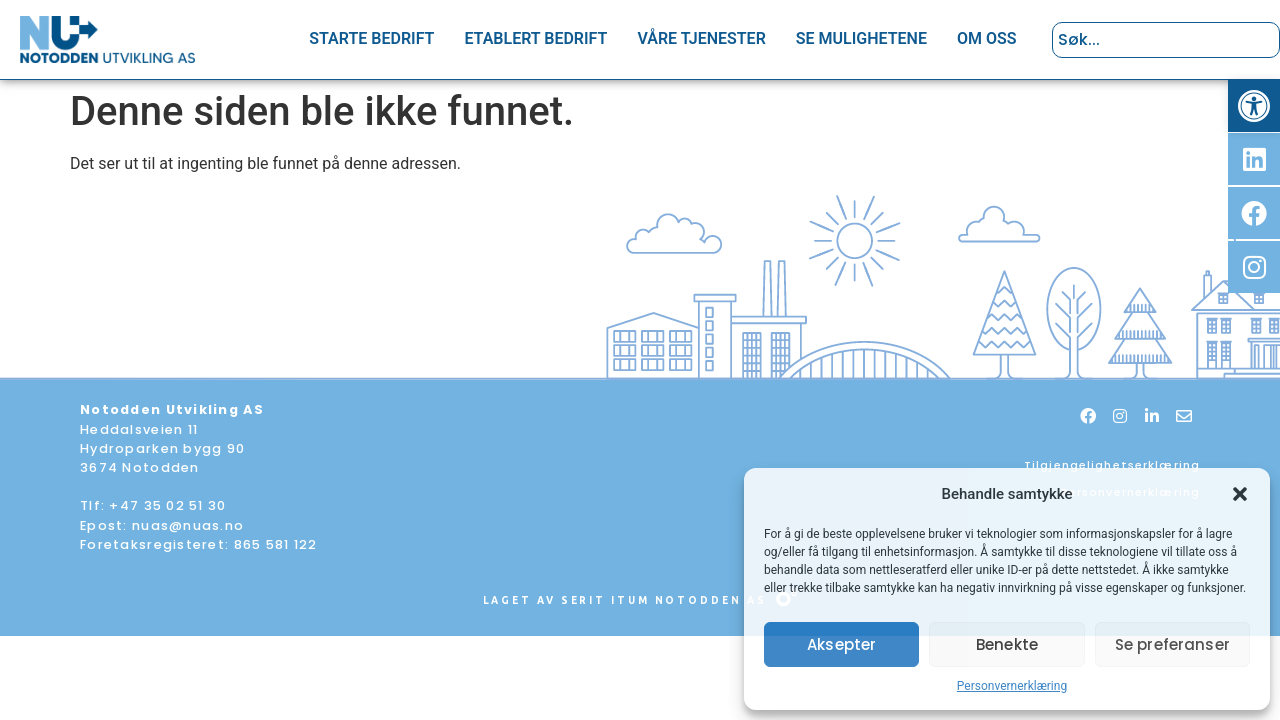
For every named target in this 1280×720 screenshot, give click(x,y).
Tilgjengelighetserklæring (1112, 465)
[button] (1254, 106)
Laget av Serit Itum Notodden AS (625, 600)
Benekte (1007, 644)
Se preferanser (1172, 644)
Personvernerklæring (1012, 686)
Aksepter (841, 644)
